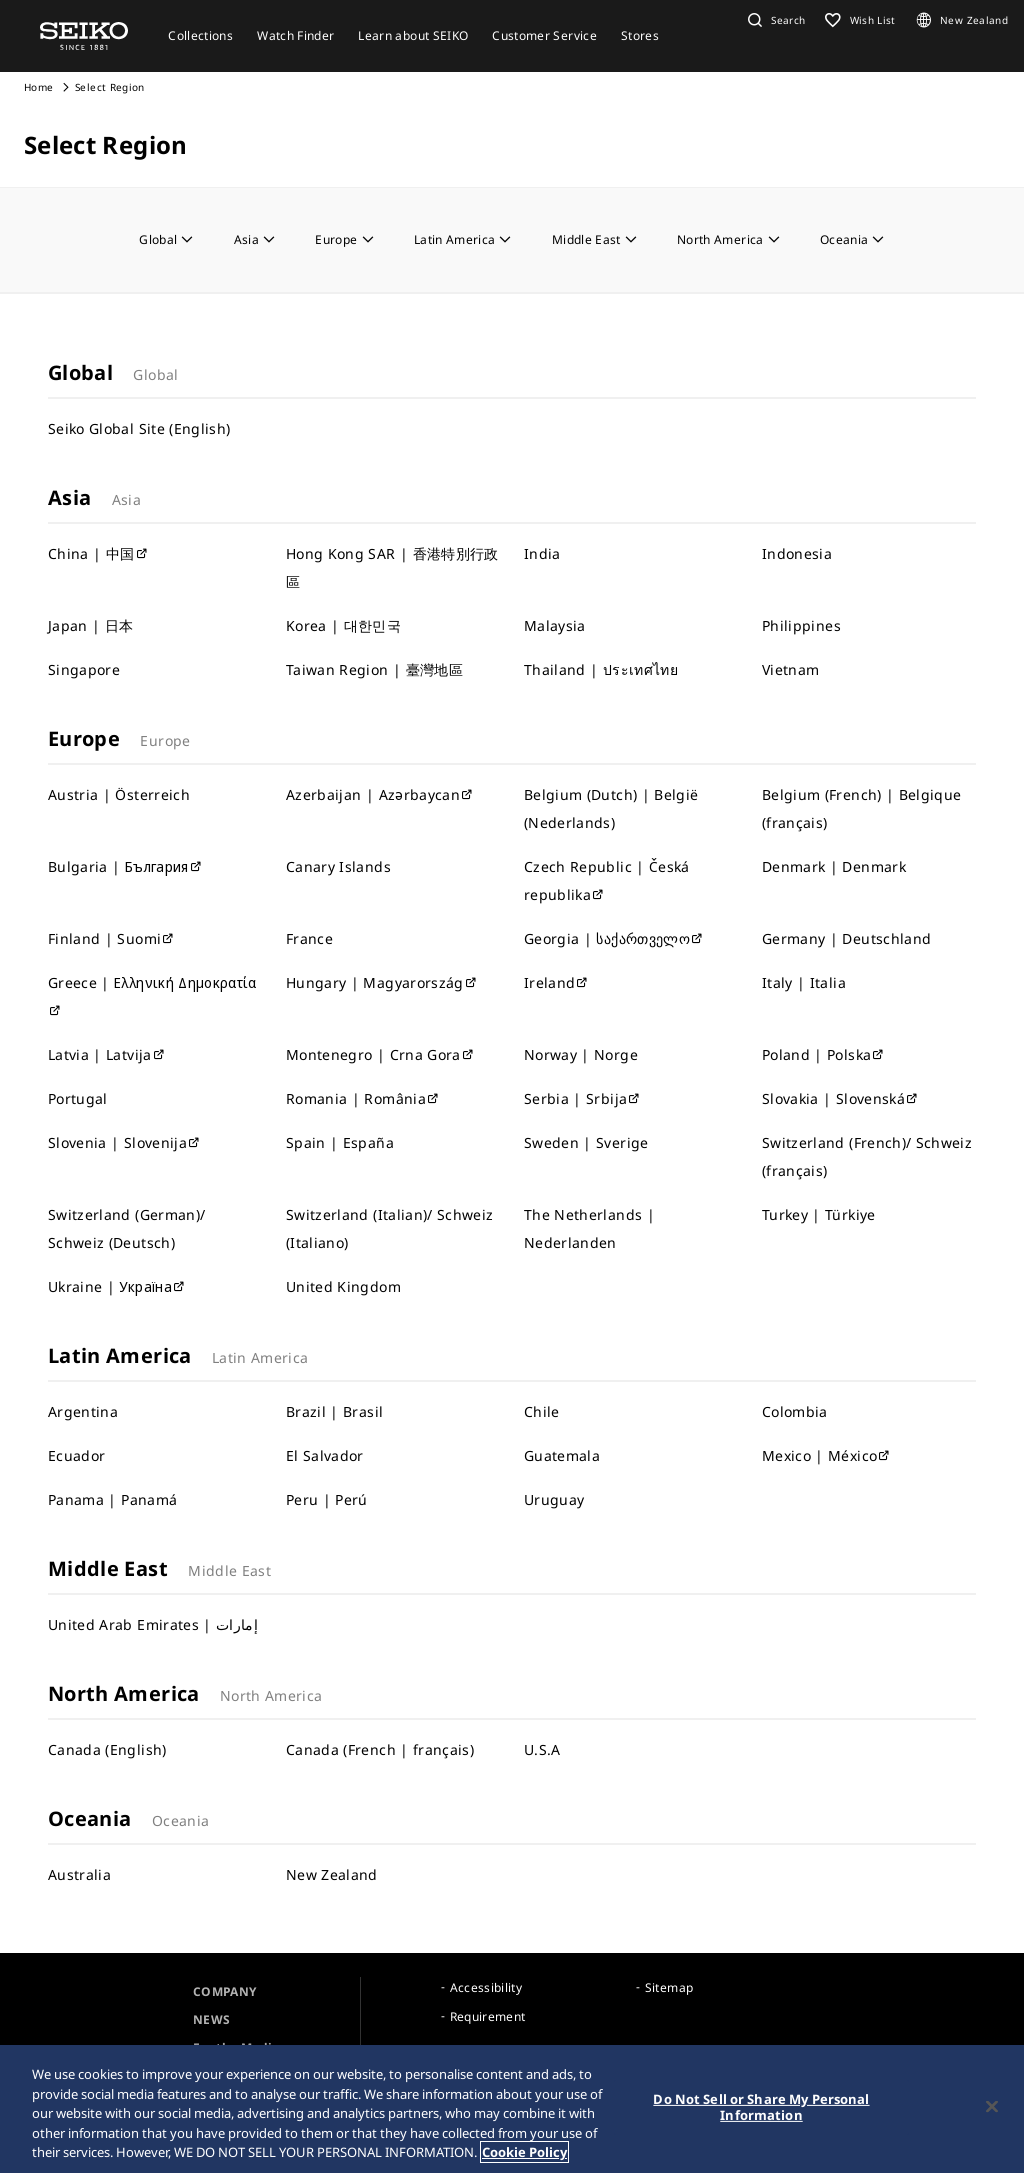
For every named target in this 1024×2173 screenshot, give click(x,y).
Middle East (594, 239)
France (309, 938)
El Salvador (325, 1455)
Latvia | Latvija (107, 1054)
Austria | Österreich (119, 794)
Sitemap (669, 1987)
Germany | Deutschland (846, 938)
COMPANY (224, 1991)
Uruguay (554, 1499)
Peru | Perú (327, 1499)
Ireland (557, 982)
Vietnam (790, 669)
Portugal (78, 1098)
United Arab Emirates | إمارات (153, 1624)
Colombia (795, 1411)
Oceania (852, 239)
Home (38, 87)
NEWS (211, 2019)
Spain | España (340, 1142)
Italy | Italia (804, 982)
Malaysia (555, 625)
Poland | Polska (824, 1054)
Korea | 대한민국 (343, 625)
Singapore (84, 669)
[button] (774, 20)
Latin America (463, 239)
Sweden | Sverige (586, 1142)
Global (166, 239)
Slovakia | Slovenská (840, 1098)
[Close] (992, 2108)
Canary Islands (338, 866)
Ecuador (76, 1455)
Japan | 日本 (91, 625)
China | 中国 (98, 553)
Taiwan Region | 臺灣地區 (374, 669)
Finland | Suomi (112, 938)
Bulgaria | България (125, 866)
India (542, 553)
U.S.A (542, 1749)
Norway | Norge (581, 1054)
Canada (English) (107, 1749)
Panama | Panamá (112, 1499)
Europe (344, 239)
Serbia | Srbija (583, 1098)
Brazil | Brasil (334, 1411)
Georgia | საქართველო (614, 938)
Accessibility (486, 1987)
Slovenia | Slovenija (124, 1142)
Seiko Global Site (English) (139, 428)
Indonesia (797, 553)
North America (728, 239)
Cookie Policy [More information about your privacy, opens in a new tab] (524, 2154)
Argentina (83, 1411)
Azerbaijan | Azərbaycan (380, 794)
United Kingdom (343, 1286)
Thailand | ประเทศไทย (601, 669)
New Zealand (332, 1874)
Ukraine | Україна (117, 1286)
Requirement (488, 2016)
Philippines (801, 625)
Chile (542, 1411)
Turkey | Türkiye (819, 1214)
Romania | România (363, 1098)
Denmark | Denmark (834, 866)
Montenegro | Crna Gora (380, 1054)
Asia (255, 239)
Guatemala (562, 1455)
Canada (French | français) (380, 1749)
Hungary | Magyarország (382, 982)
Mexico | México (827, 1455)
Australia (79, 1874)
